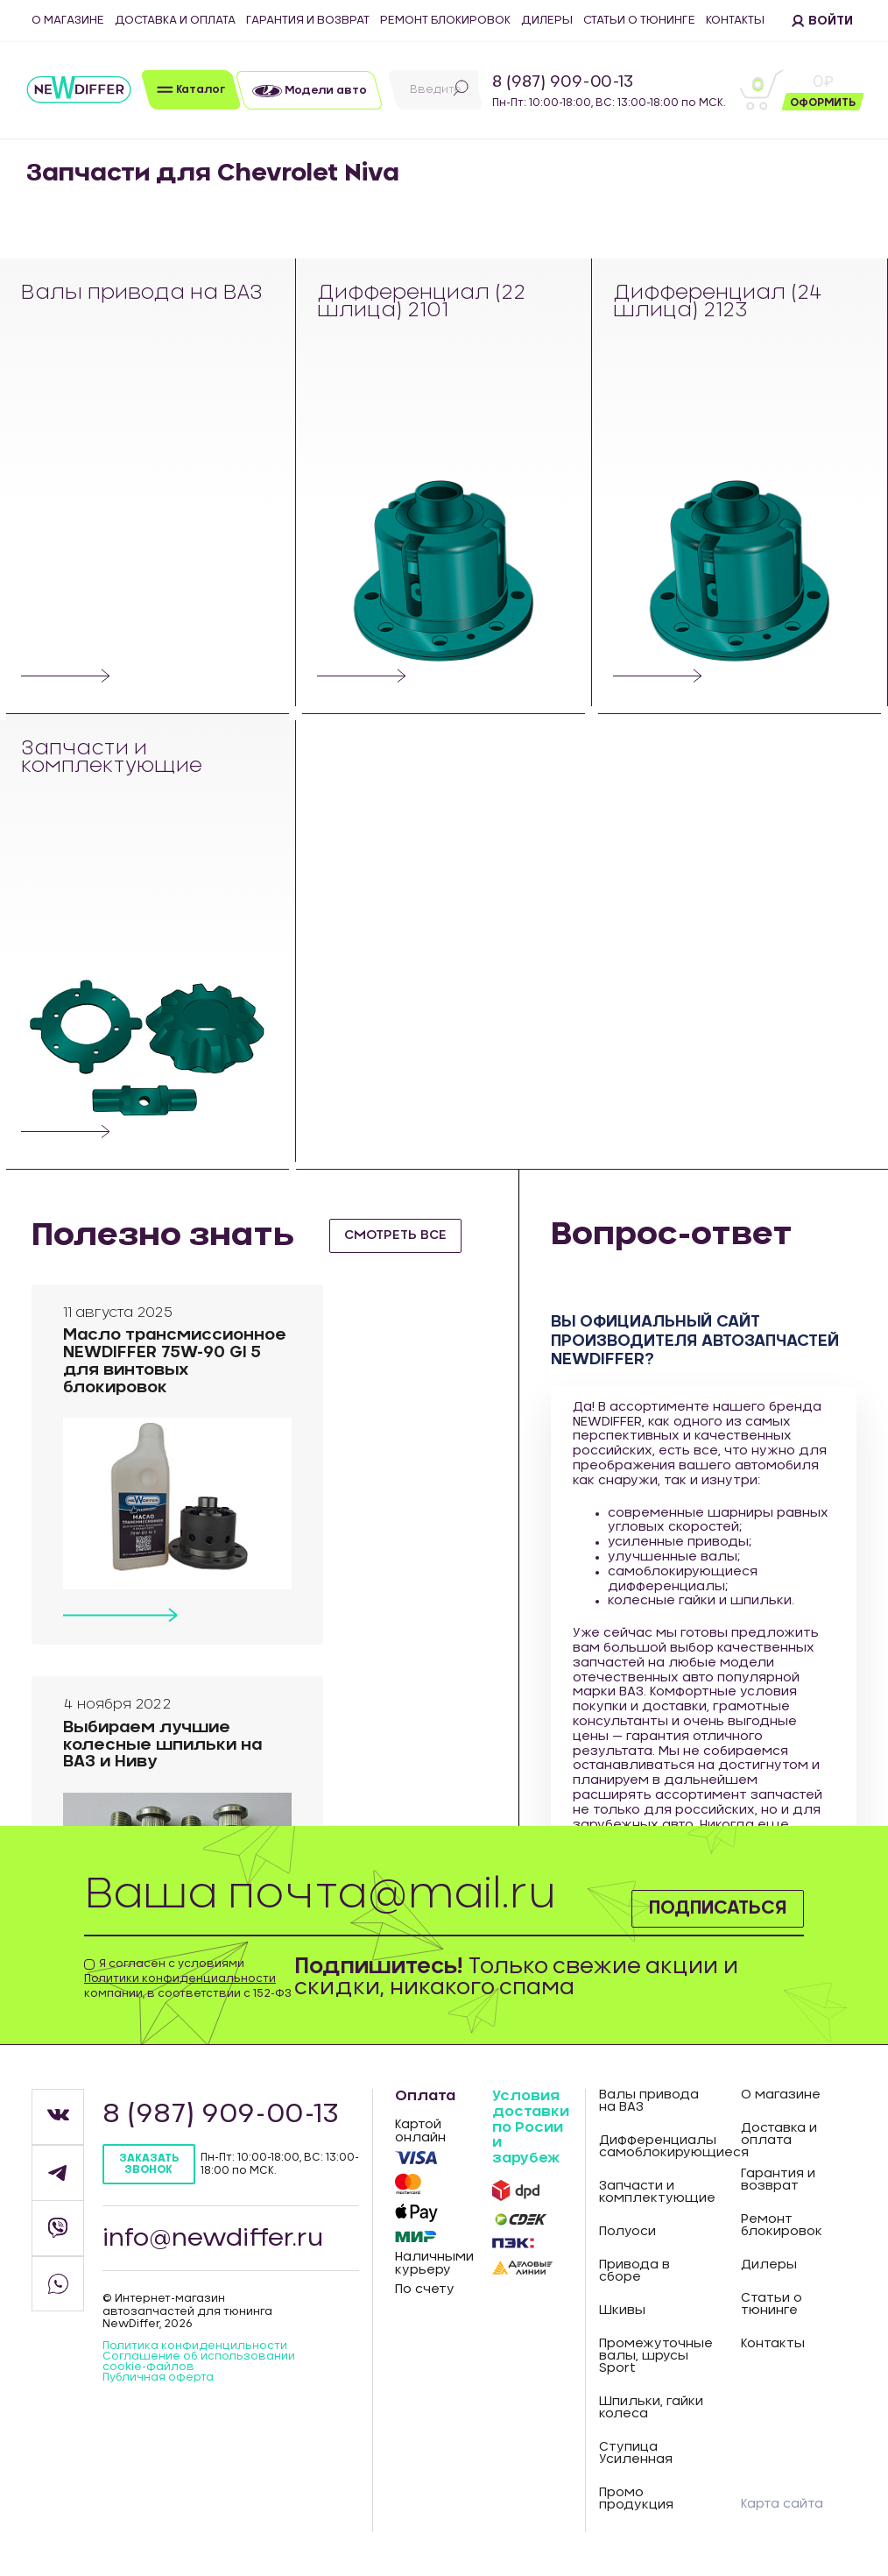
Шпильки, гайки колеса (651, 2408)
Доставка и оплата (175, 20)
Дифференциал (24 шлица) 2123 (718, 303)
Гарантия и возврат (308, 20)
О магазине (68, 20)
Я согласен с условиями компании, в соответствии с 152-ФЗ (188, 1978)
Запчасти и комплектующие (113, 758)
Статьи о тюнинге (639, 20)
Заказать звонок (149, 2164)
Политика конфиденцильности (194, 2345)
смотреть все (401, 1235)
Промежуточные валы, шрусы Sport (656, 2356)
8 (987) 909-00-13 (562, 82)
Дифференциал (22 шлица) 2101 (421, 303)
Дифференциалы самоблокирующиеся (657, 2146)
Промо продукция (636, 2499)
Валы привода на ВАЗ (142, 294)
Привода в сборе (634, 2271)
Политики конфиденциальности (180, 1978)
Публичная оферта (158, 2377)
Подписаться (699, 1904)
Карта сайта (782, 2504)
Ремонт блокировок (445, 20)
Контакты (735, 20)
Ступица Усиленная (636, 2453)
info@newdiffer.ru (214, 2238)
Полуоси (627, 2232)
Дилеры (547, 20)
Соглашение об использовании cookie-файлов (198, 2361)
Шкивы (622, 2310)
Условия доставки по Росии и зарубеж (530, 2126)
